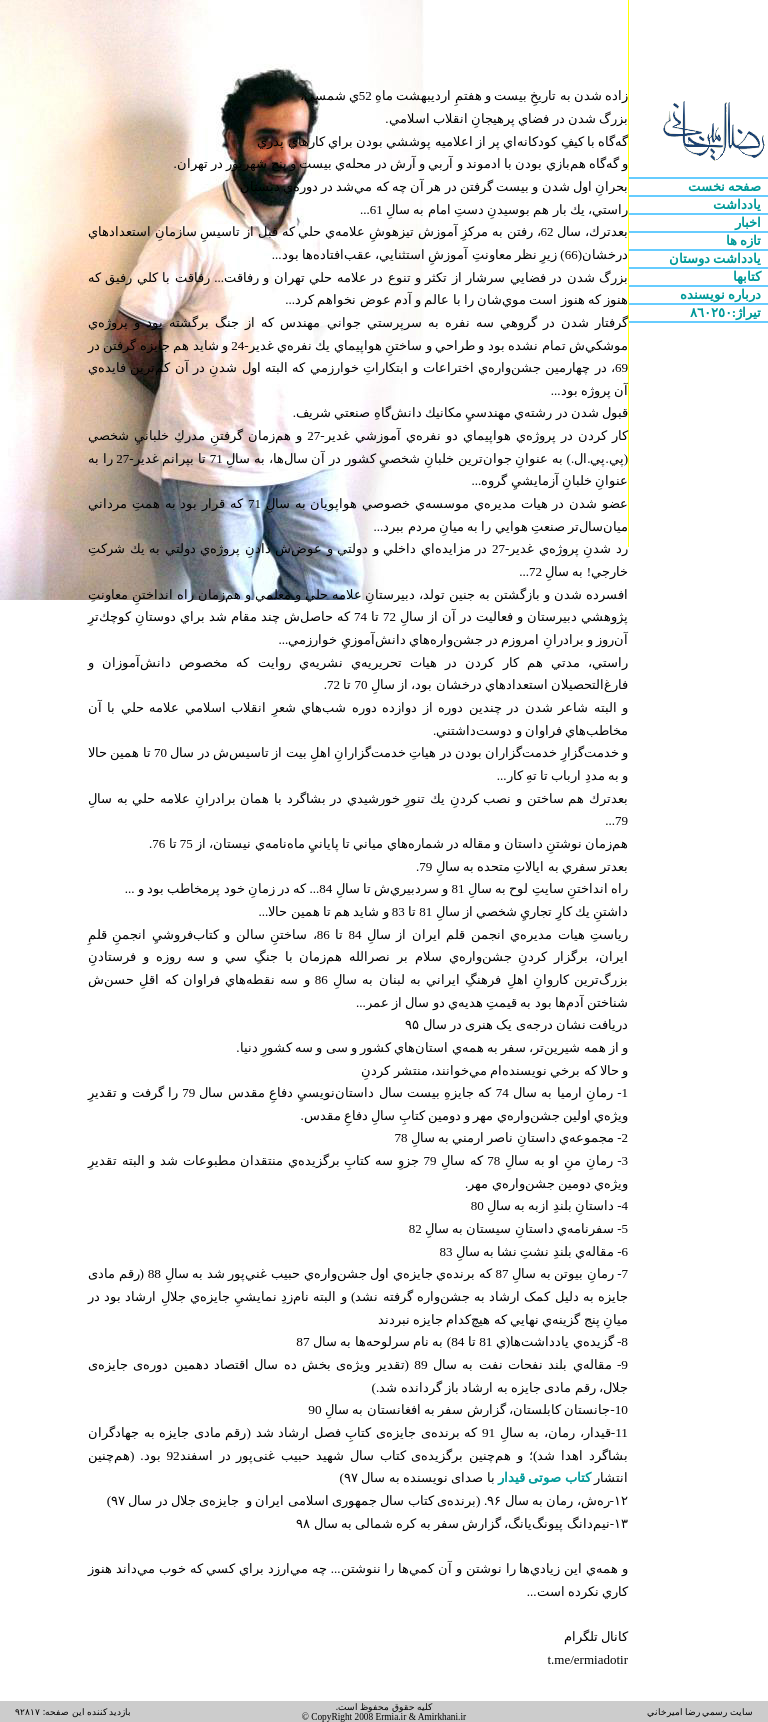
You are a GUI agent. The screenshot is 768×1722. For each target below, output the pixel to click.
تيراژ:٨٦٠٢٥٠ (727, 312)
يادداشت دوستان (717, 258)
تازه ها (745, 240)
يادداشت (738, 204)
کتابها (748, 276)
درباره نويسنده (722, 294)
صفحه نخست (726, 186)
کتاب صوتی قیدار (543, 1477)
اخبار (749, 222)
